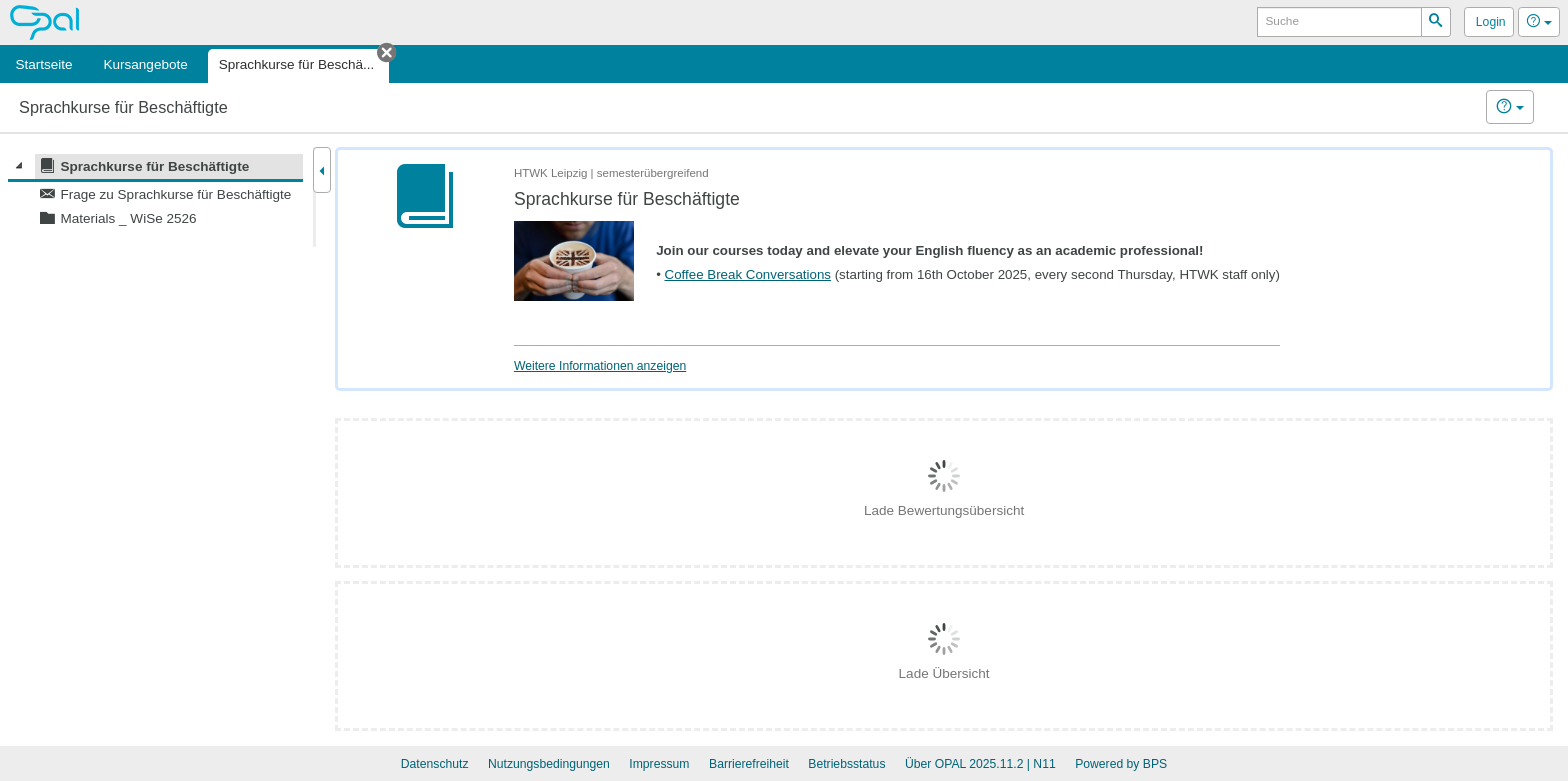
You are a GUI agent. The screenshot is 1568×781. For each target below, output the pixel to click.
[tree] (155, 192)
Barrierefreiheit (749, 764)
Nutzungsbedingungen (549, 764)
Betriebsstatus (846, 764)
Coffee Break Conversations (748, 274)
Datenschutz (435, 764)
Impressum (659, 764)
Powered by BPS (1121, 764)
